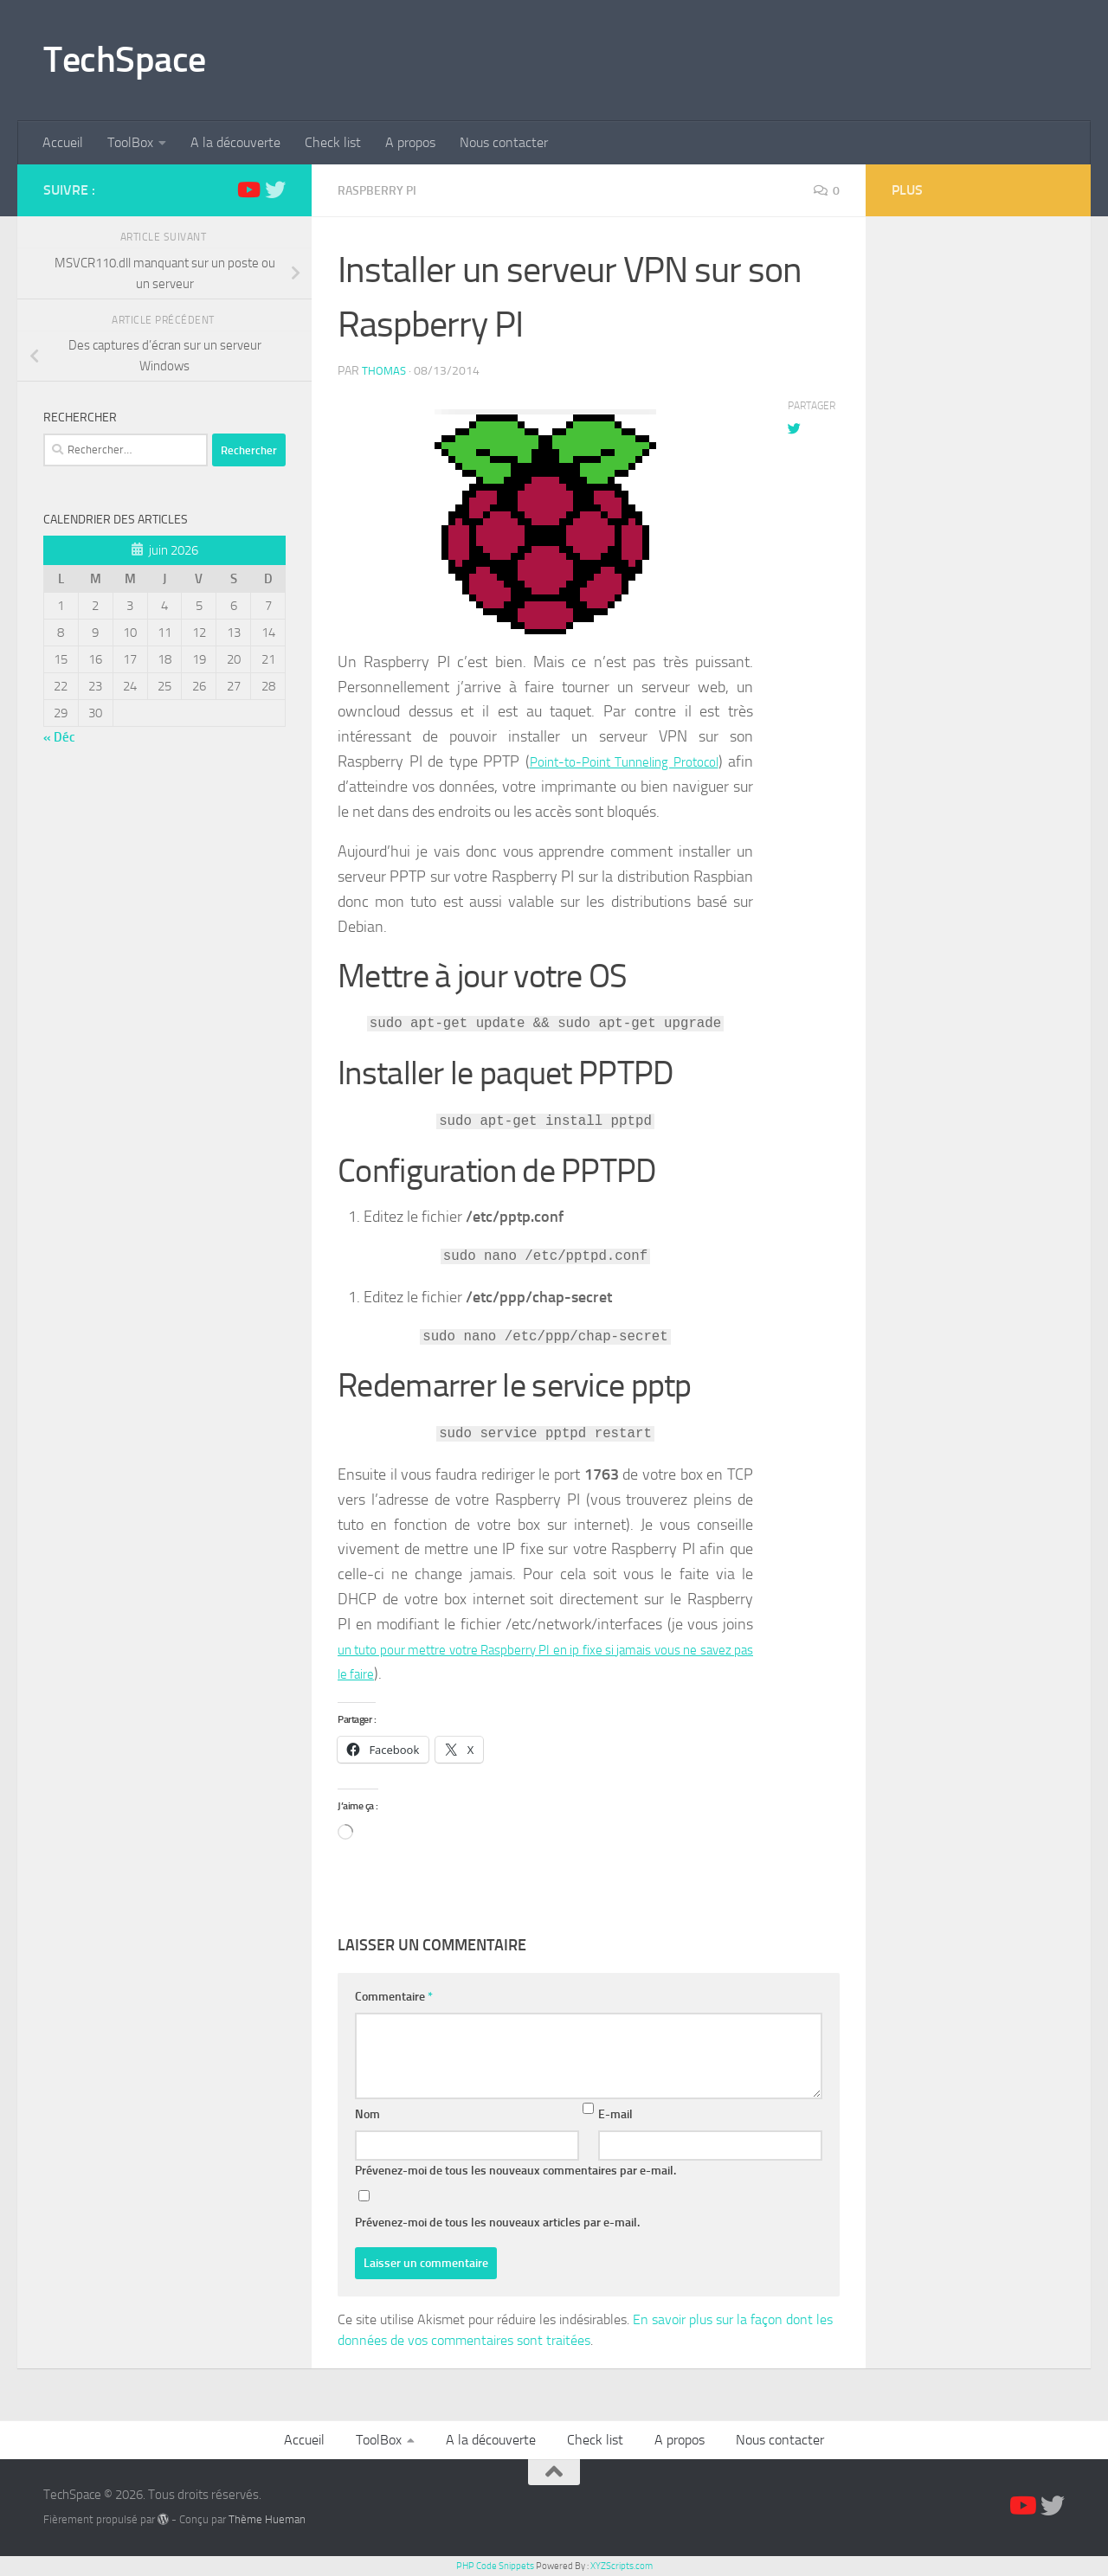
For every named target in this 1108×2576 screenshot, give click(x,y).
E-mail (615, 2113)
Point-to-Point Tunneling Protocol (637, 760)
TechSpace (124, 59)
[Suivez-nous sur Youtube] (247, 189)
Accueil (62, 142)
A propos (410, 142)
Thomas (385, 370)
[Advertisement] (978, 501)
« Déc (59, 737)
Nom (367, 2113)
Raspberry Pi (382, 190)
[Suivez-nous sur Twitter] (275, 189)
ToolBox (130, 142)
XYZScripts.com (621, 2565)
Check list (333, 142)
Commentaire (394, 1995)
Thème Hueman (267, 2518)
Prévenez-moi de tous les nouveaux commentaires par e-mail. (515, 2169)
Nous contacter (504, 142)
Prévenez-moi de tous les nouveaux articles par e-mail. (497, 2221)
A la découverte (235, 142)
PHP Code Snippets (495, 2565)
